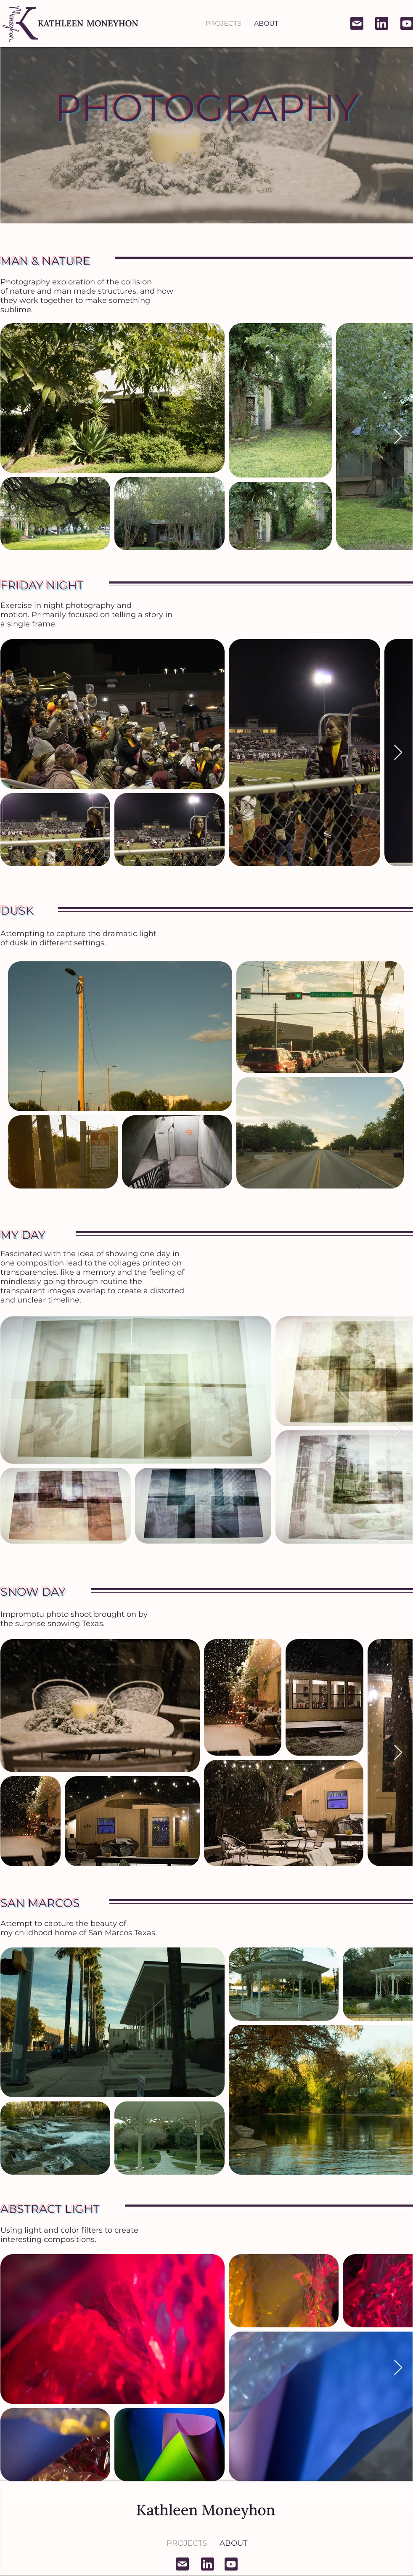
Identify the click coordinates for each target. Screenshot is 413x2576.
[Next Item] (398, 437)
